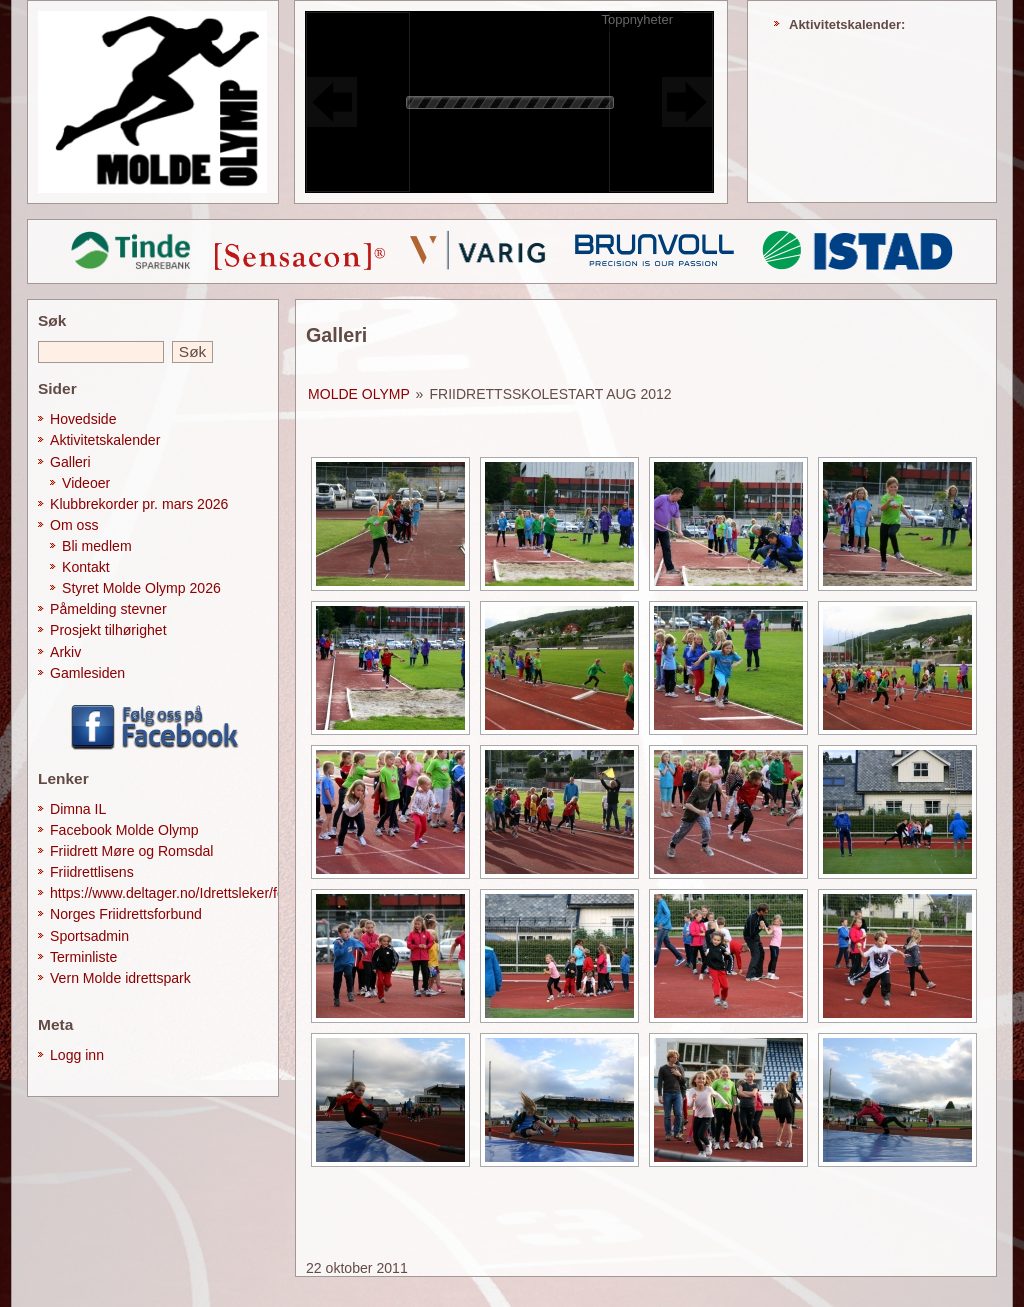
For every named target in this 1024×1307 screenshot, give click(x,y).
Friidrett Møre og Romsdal (132, 851)
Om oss (74, 525)
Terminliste (83, 957)
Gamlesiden (87, 673)
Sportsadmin (89, 936)
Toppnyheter (637, 19)
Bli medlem (97, 546)
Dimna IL (78, 809)
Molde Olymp (358, 394)
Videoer (86, 483)
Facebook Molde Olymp (124, 830)
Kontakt (86, 567)
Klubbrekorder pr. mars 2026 (139, 504)
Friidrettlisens (92, 872)
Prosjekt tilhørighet (108, 630)
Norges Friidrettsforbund (126, 914)
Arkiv (65, 652)
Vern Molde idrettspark (120, 978)
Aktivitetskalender (105, 440)
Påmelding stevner (108, 609)
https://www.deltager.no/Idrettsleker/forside (182, 893)
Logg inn (77, 1055)
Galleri (70, 462)
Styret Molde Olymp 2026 (141, 588)
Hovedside (83, 419)
